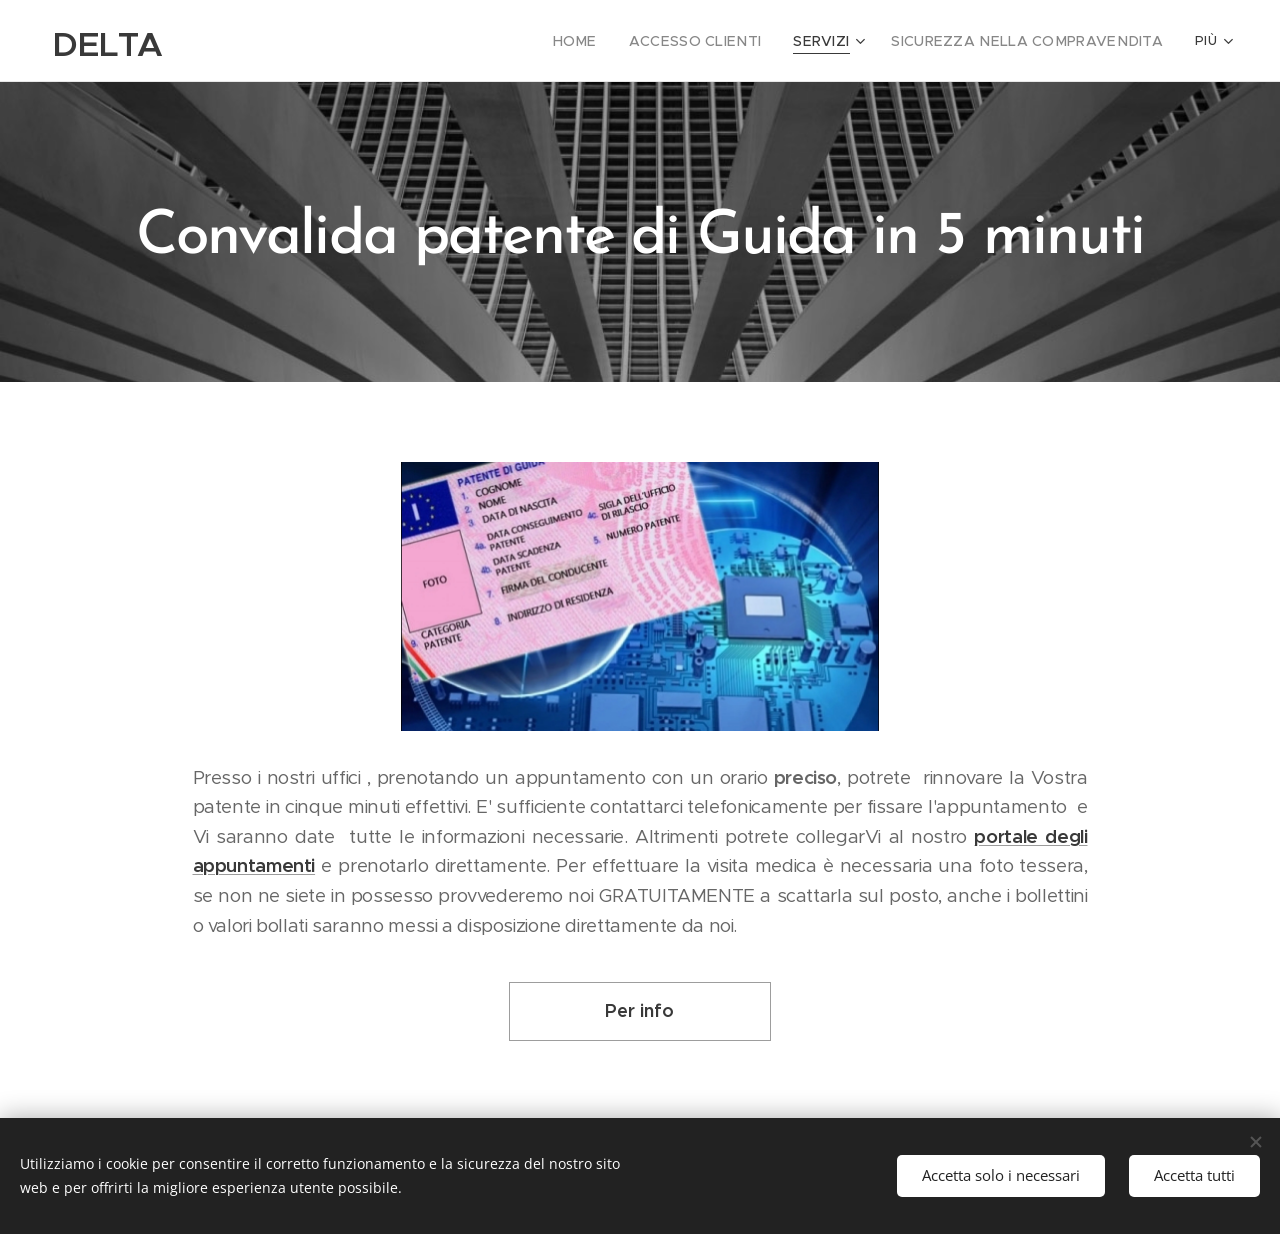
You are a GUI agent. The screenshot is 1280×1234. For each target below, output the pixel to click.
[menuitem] (621, 41)
